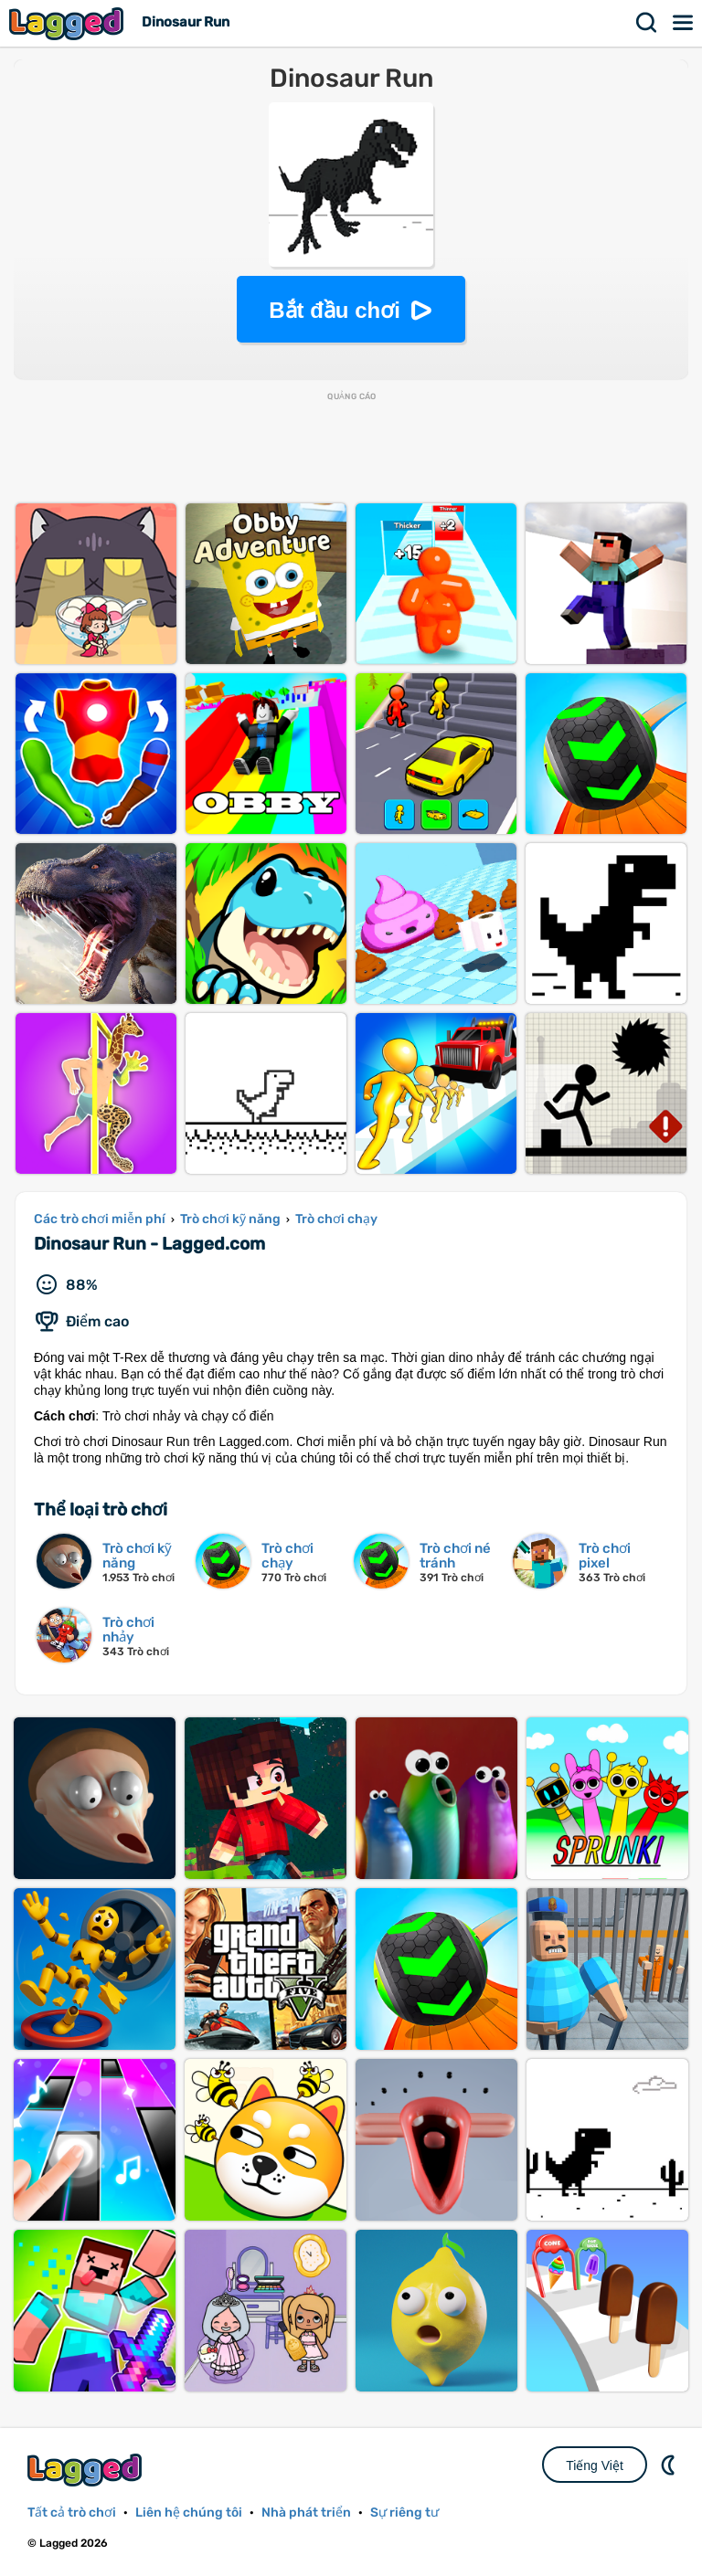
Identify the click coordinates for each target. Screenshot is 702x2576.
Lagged (68, 23)
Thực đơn (683, 23)
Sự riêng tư (404, 2512)
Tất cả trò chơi (71, 2512)
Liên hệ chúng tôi (188, 2512)
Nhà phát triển (306, 2512)
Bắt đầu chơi (334, 310)
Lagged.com (86, 2469)
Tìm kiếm (647, 23)
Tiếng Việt (594, 2465)
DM (670, 2464)
